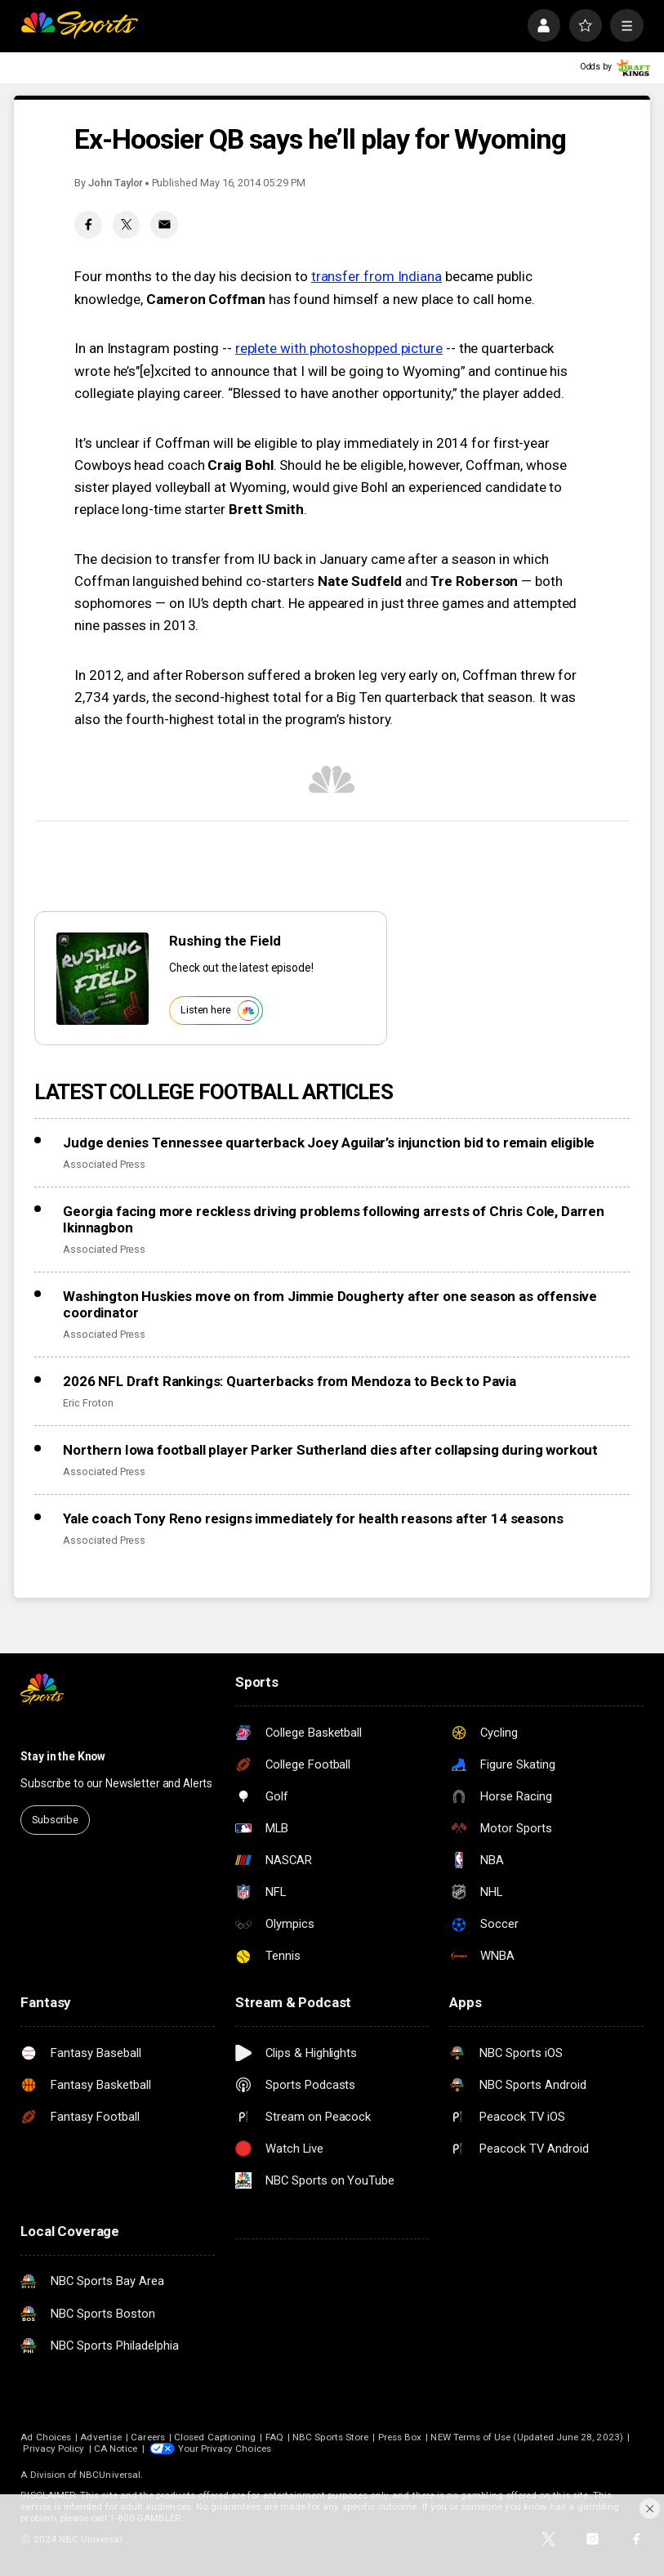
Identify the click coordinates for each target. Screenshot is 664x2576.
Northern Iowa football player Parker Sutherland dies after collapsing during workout (330, 1450)
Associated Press (104, 1164)
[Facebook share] (88, 225)
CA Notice (116, 2448)
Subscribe (55, 1819)
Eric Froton (88, 1403)
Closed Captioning (215, 2437)
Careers (147, 2437)
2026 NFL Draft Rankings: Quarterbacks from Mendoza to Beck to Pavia (289, 1381)
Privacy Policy (53, 2448)
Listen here (219, 1010)
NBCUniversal (109, 2474)
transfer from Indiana (376, 276)
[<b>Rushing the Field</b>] (102, 978)
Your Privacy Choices (224, 2448)
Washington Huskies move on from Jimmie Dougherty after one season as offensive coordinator (330, 1304)
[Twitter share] (126, 225)
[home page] (79, 25)
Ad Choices (45, 2437)
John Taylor (115, 183)
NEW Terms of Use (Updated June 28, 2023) (526, 2437)
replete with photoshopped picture (339, 348)
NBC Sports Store (330, 2437)
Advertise (101, 2437)
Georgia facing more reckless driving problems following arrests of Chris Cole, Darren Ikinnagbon (333, 1219)
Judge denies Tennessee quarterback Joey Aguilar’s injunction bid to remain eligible (329, 1142)
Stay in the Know (62, 1756)
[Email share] (164, 225)
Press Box (400, 2437)
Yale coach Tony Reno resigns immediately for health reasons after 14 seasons (313, 1518)
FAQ (274, 2437)
